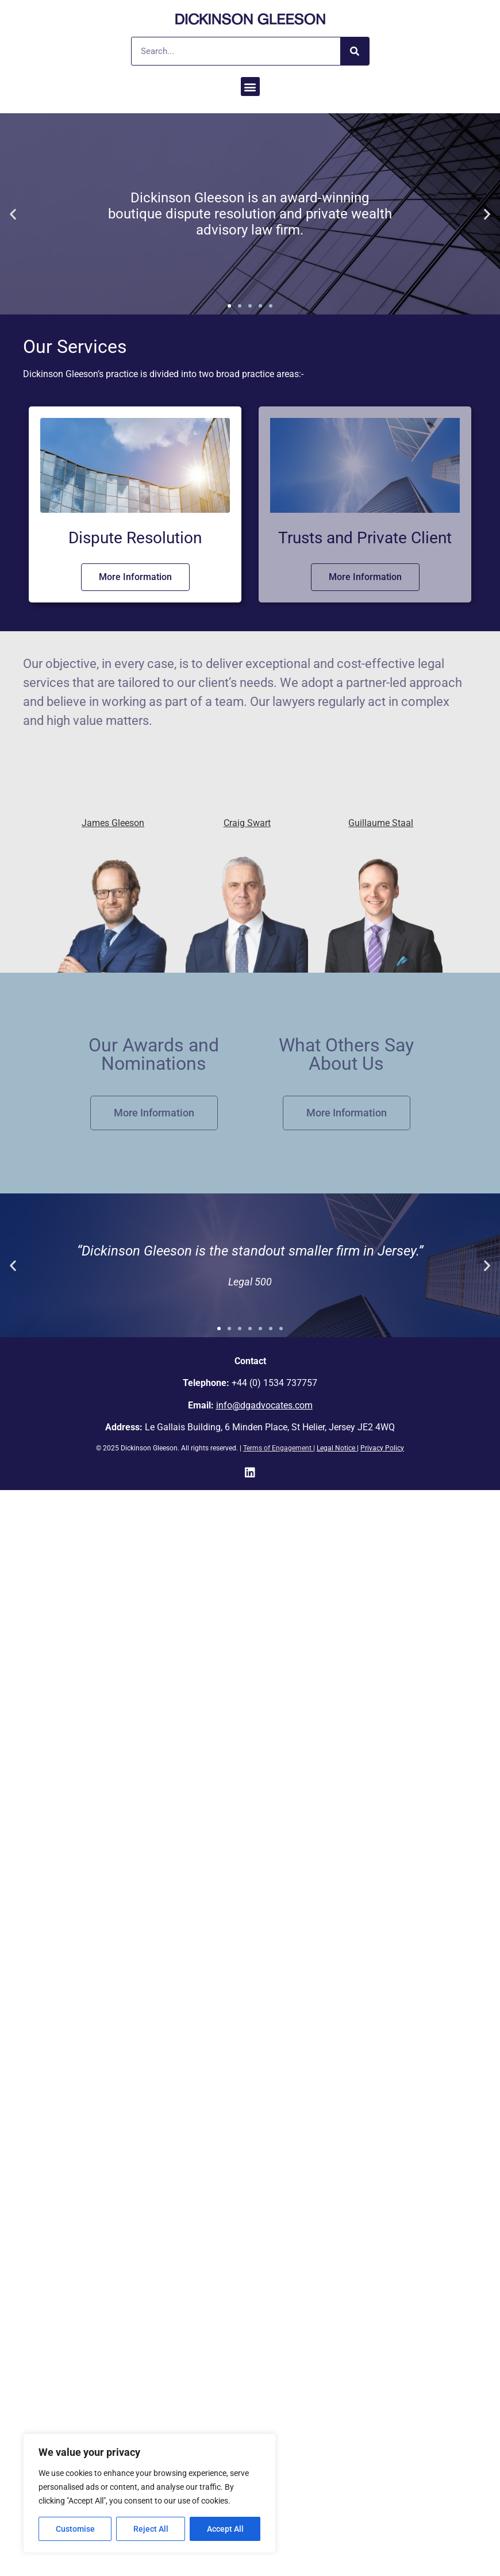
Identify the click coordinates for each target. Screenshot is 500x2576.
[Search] (354, 51)
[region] (149, 2493)
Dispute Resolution (135, 537)
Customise (75, 2528)
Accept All (225, 2528)
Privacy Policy (382, 1448)
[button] (250, 86)
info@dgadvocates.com (264, 1405)
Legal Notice (336, 1448)
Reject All (150, 2528)
